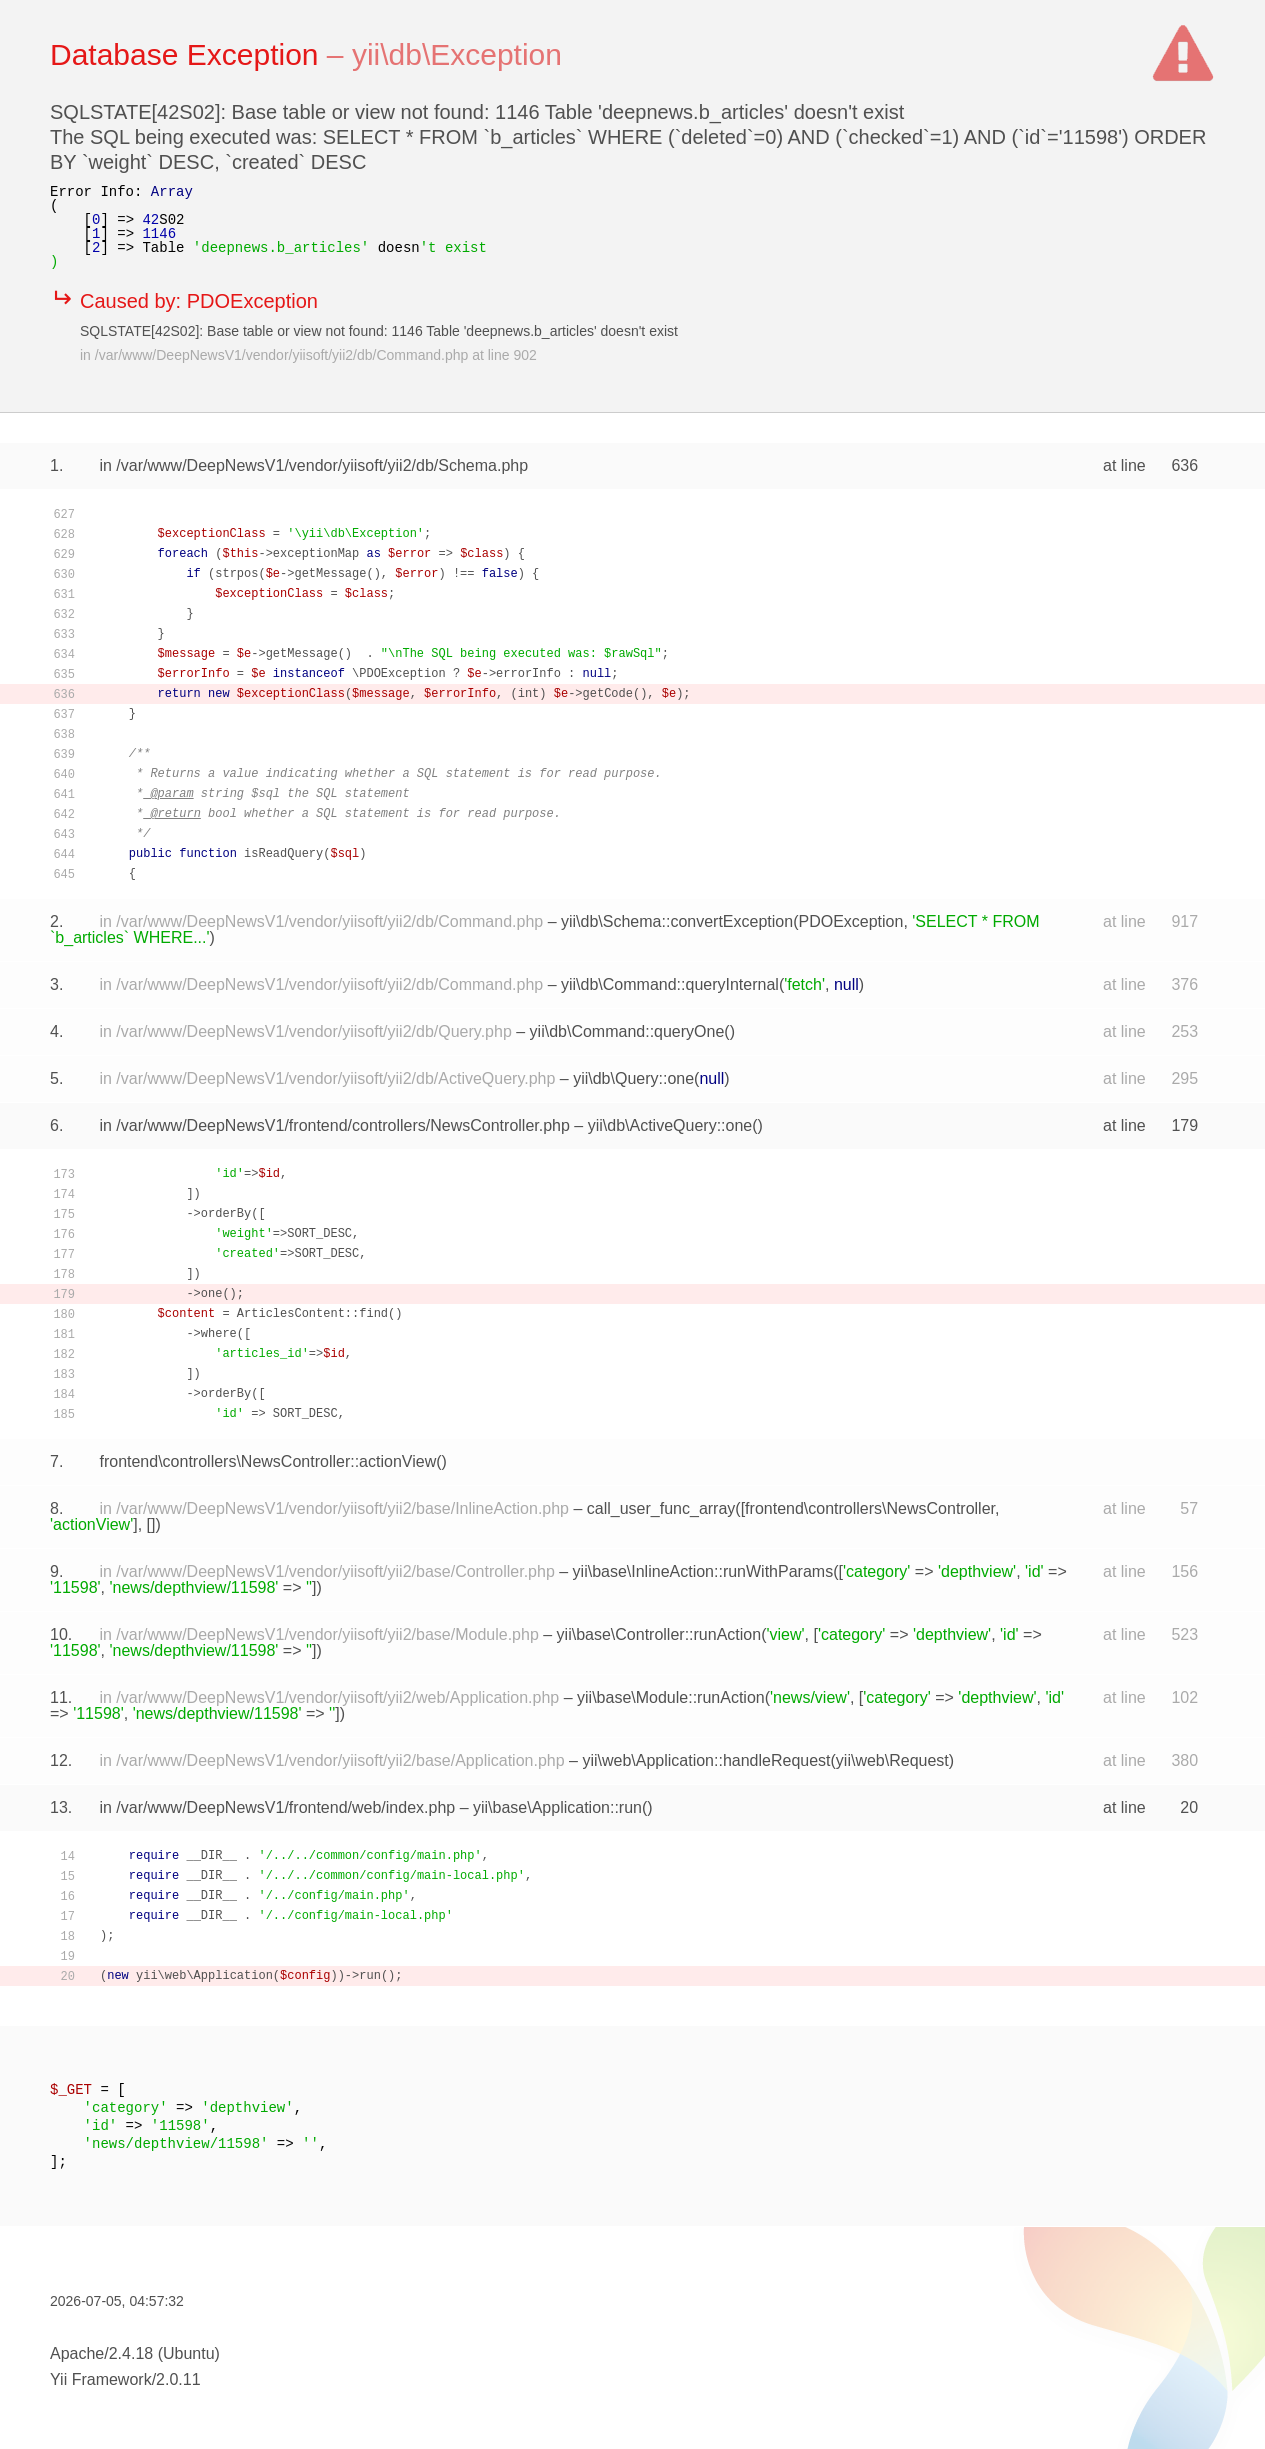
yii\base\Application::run (557, 1807)
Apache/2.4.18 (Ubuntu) (135, 2353)
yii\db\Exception (457, 54)
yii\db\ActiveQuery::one (670, 1125)
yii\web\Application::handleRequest (706, 1760)
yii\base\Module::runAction (671, 1697)
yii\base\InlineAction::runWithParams (703, 1571)
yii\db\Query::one (633, 1078)
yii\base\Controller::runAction (659, 1634)
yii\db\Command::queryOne (627, 1031)
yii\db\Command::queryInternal (670, 984)
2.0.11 (178, 2379)
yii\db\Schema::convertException (677, 921)
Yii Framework (101, 2379)
